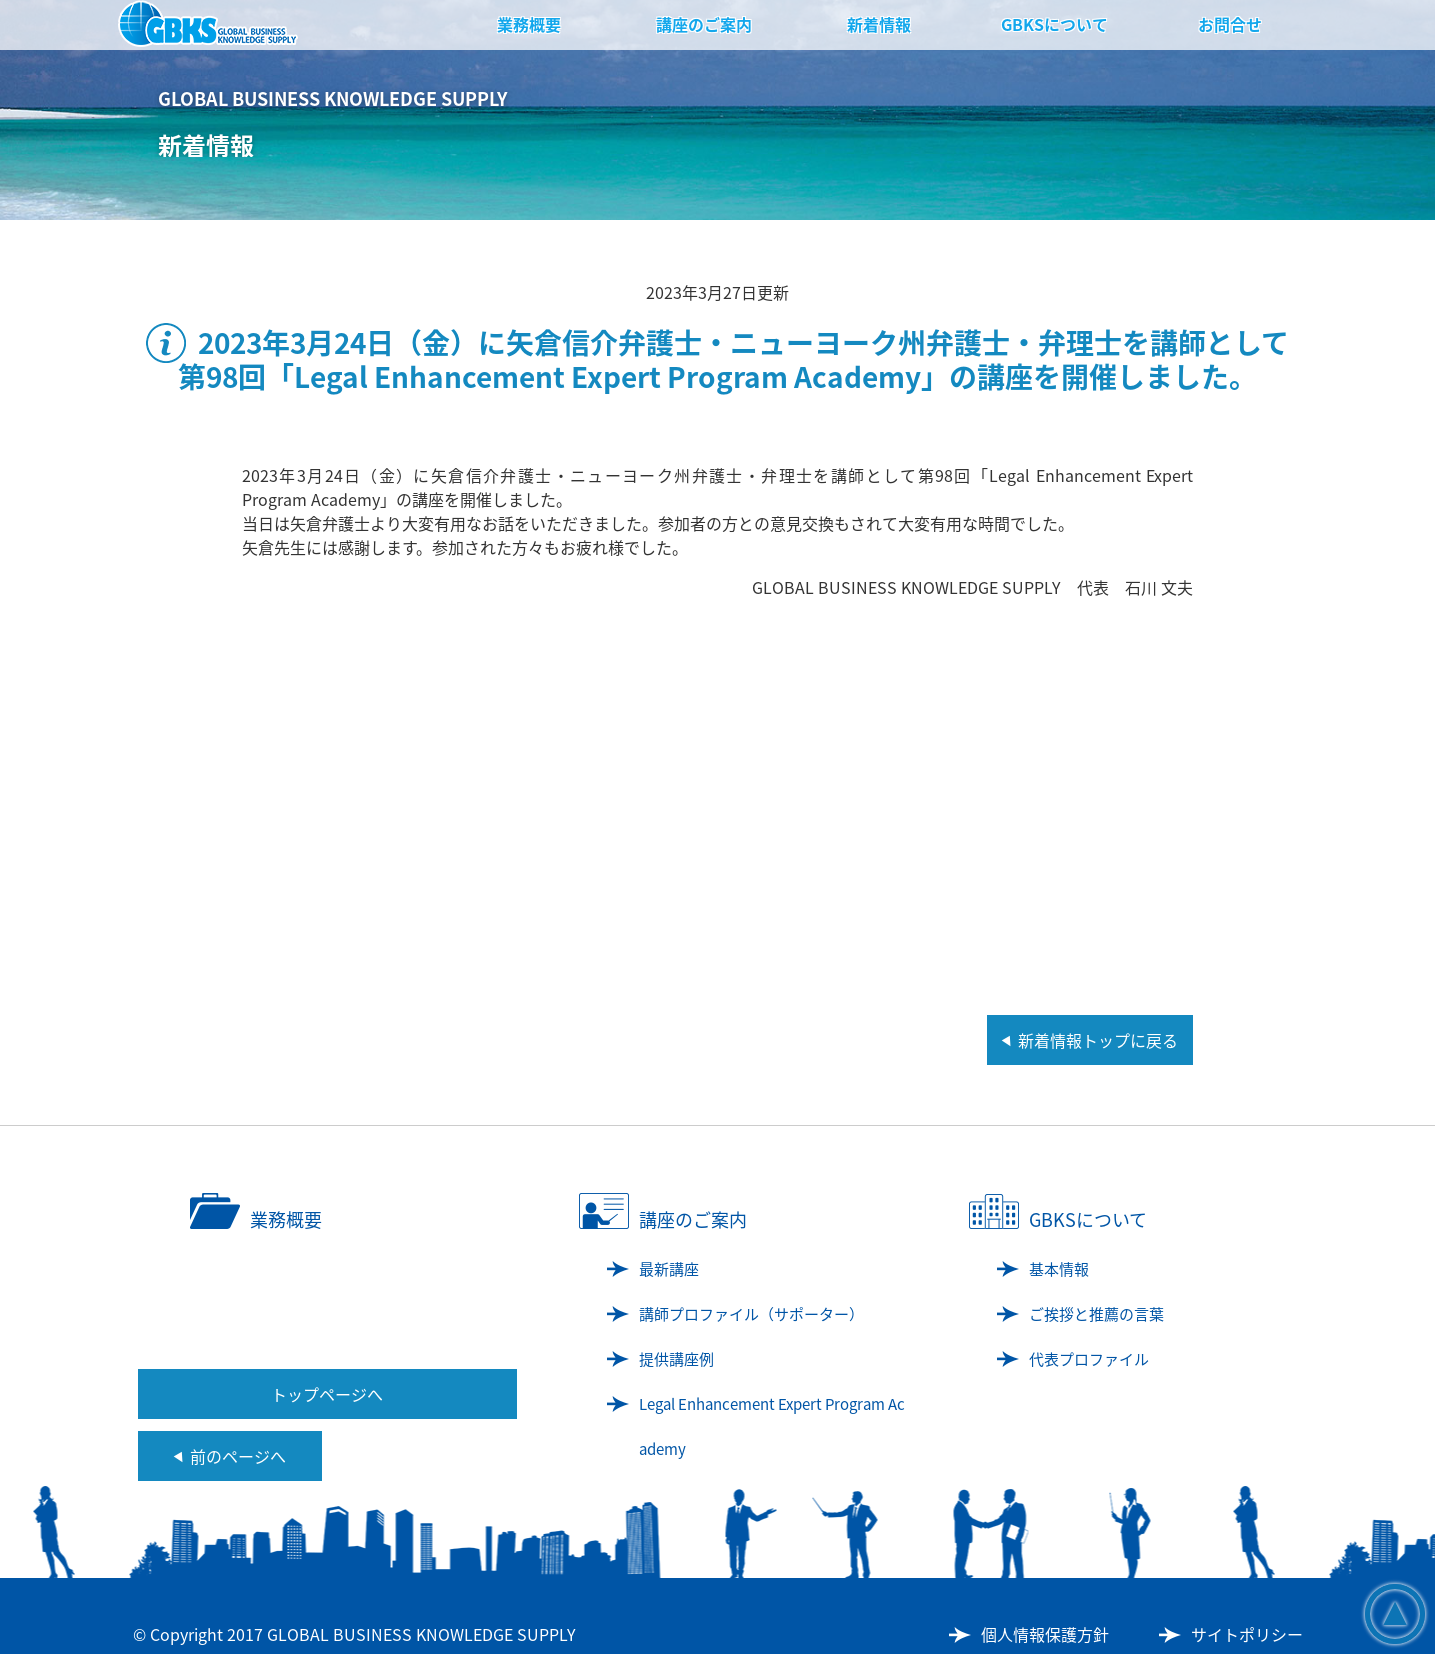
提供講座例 (676, 1359)
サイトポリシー (1247, 1634)
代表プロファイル (1089, 1359)
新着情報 (879, 24)
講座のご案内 (704, 24)
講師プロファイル (751, 1314)
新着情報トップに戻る (1098, 1040)
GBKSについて (1054, 24)
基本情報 (1059, 1269)
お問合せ (1230, 24)
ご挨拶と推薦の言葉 (1096, 1314)
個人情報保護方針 (1045, 1634)
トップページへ (327, 1394)
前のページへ (238, 1456)
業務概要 (529, 24)
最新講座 (669, 1269)
